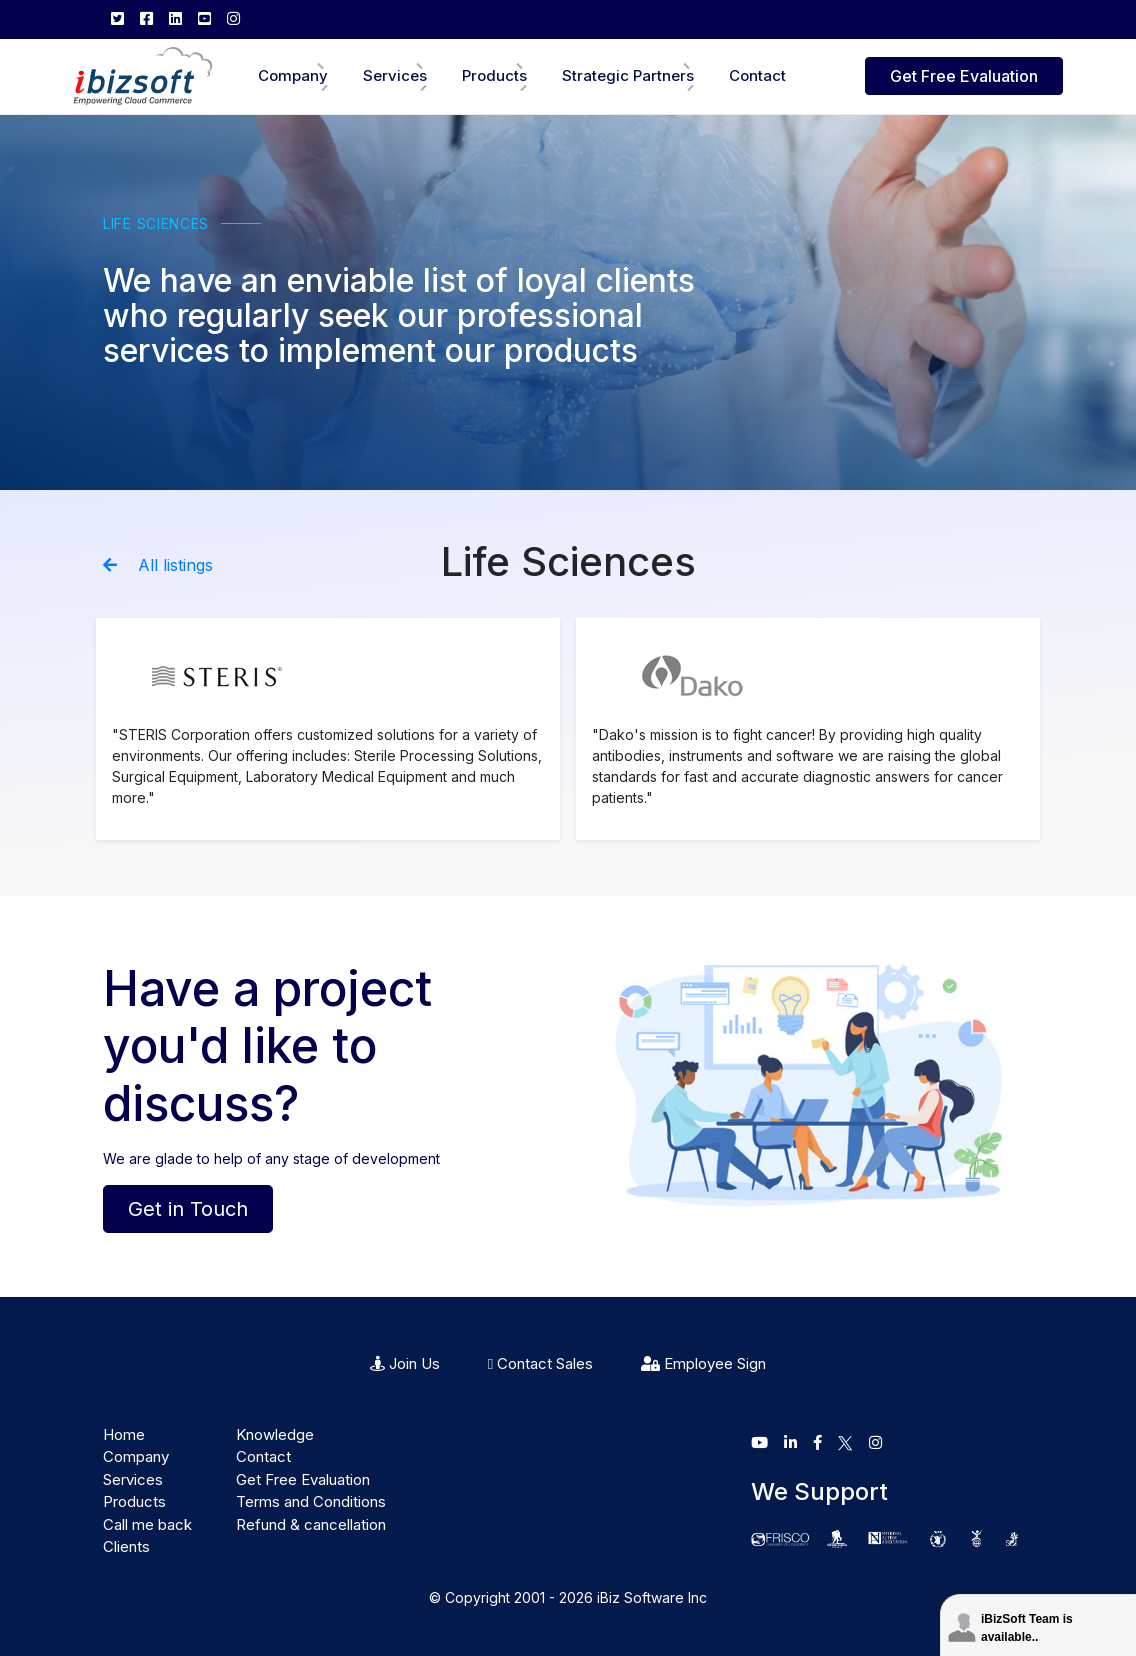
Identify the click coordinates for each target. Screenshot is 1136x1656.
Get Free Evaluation (964, 76)
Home (124, 1434)
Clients (126, 1546)
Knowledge (275, 1434)
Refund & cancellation (311, 1524)
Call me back (147, 1524)
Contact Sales (540, 1363)
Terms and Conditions (311, 1501)
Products (494, 75)
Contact (757, 75)
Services (395, 75)
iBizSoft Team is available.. (1027, 1628)
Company (293, 75)
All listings (158, 565)
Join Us (405, 1363)
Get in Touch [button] (188, 1209)
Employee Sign (703, 1363)
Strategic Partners (628, 75)
